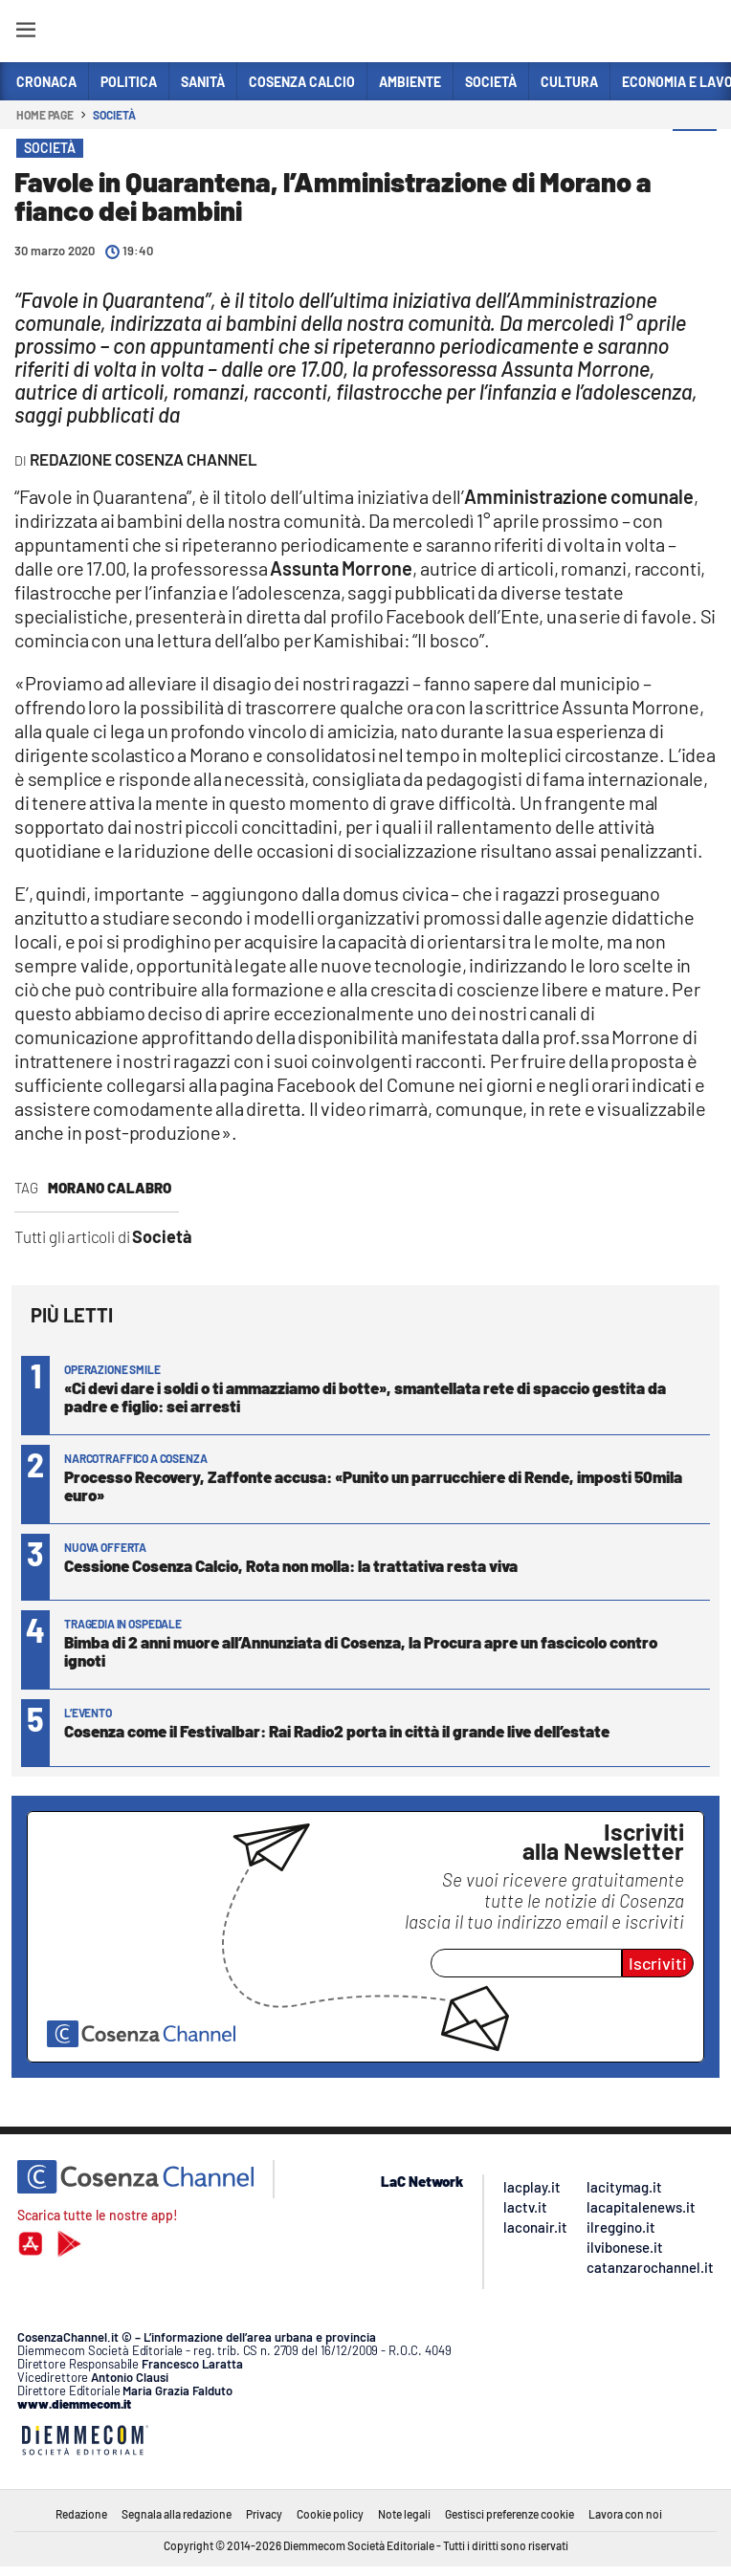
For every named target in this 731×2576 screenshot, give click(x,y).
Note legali (404, 2514)
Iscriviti (658, 1963)
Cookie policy (330, 2514)
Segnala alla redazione (177, 2514)
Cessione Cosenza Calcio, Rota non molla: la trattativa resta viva (291, 1565)
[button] (695, 152)
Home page (45, 114)
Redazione (81, 2514)
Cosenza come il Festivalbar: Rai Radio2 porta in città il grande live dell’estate (336, 1730)
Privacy (264, 2514)
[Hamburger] (25, 33)
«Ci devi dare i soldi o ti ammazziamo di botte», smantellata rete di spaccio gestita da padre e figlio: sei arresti (365, 1396)
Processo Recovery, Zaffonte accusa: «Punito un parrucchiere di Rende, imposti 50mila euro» (373, 1485)
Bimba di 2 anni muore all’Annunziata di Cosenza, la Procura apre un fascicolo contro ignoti (360, 1651)
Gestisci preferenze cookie (509, 2514)
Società (114, 114)
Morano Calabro (109, 1187)
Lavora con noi (625, 2514)
